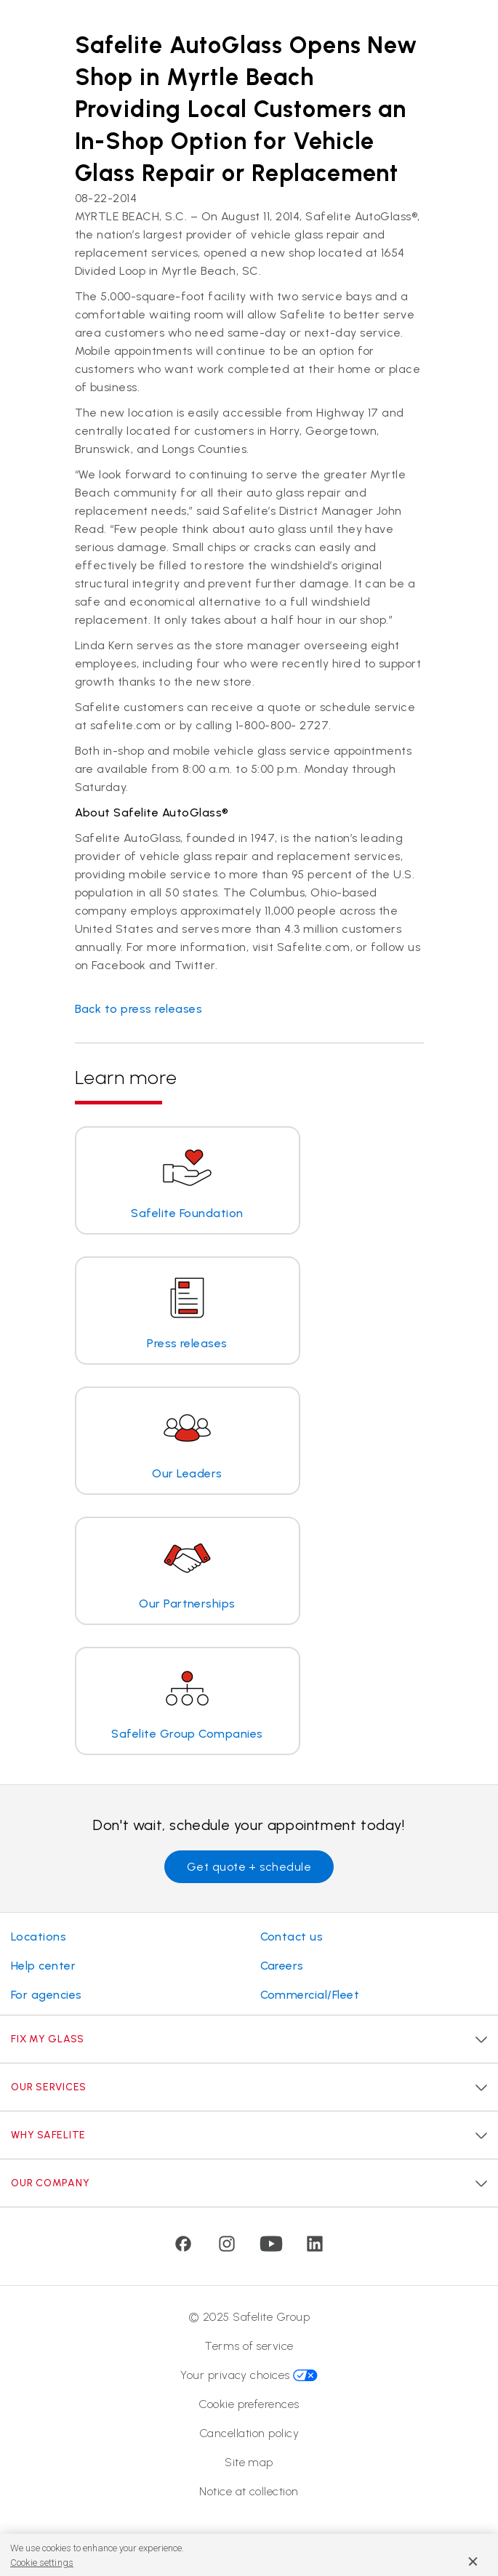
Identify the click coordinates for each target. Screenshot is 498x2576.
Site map (249, 2462)
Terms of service (249, 2346)
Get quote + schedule (249, 1867)
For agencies (46, 1995)
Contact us (292, 1936)
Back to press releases (139, 1009)
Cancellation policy (249, 2433)
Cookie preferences (249, 2404)
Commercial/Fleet (310, 1995)
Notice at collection (249, 2491)
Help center (43, 1966)
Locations (38, 1936)
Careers (282, 1966)
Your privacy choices (249, 2375)
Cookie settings (41, 2562)
